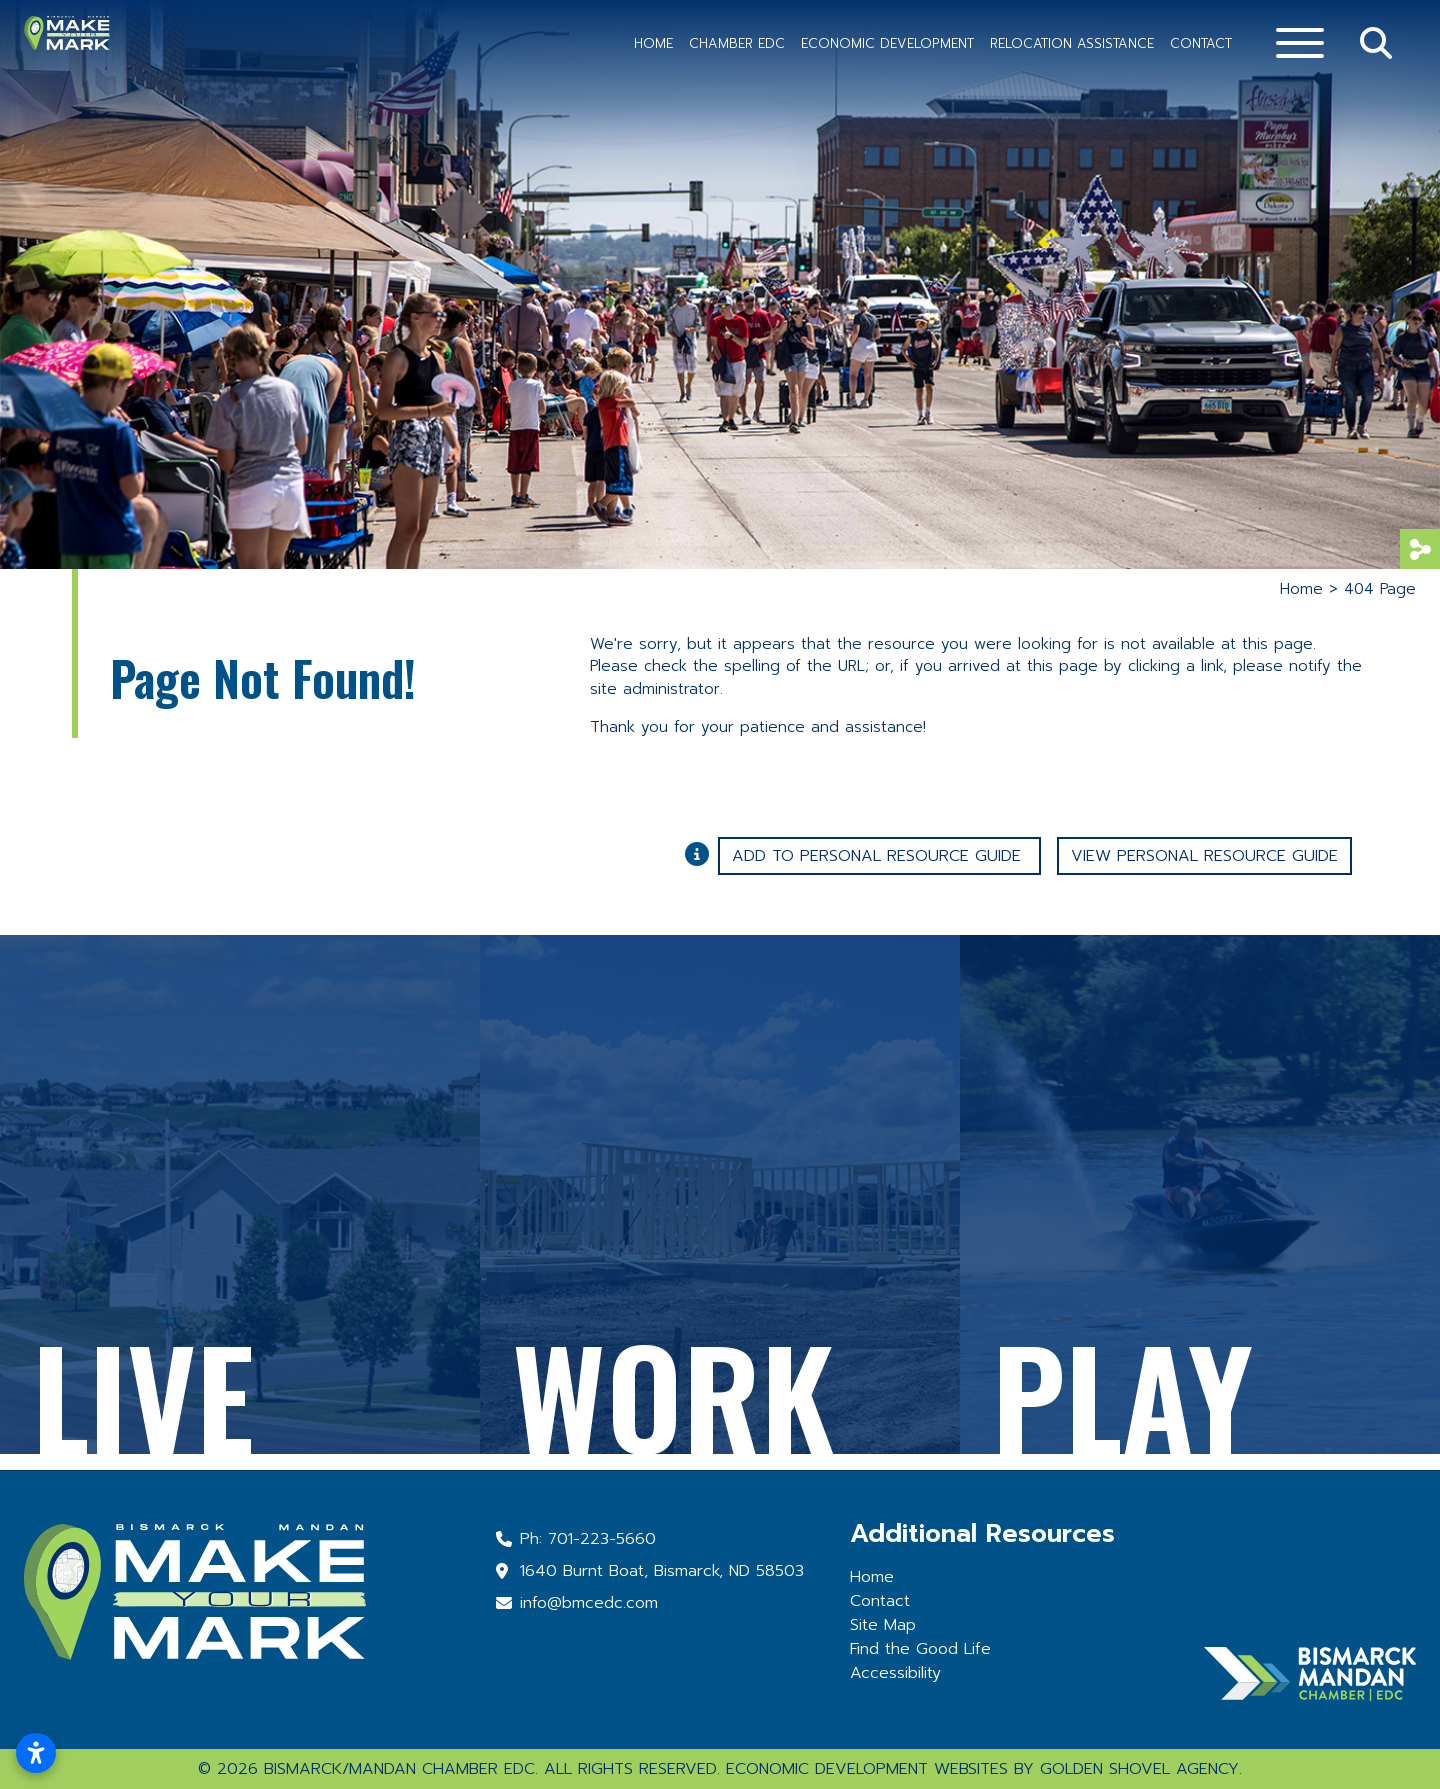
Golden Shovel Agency (1139, 1769)
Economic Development (887, 43)
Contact (1201, 43)
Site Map (883, 1625)
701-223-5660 (602, 1539)
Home (653, 43)
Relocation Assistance (1072, 43)
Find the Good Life (920, 1649)
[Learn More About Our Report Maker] (701, 853)
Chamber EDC (737, 43)
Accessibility (895, 1673)
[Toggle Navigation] (1300, 43)
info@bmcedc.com (589, 1603)
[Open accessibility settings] (36, 1753)
